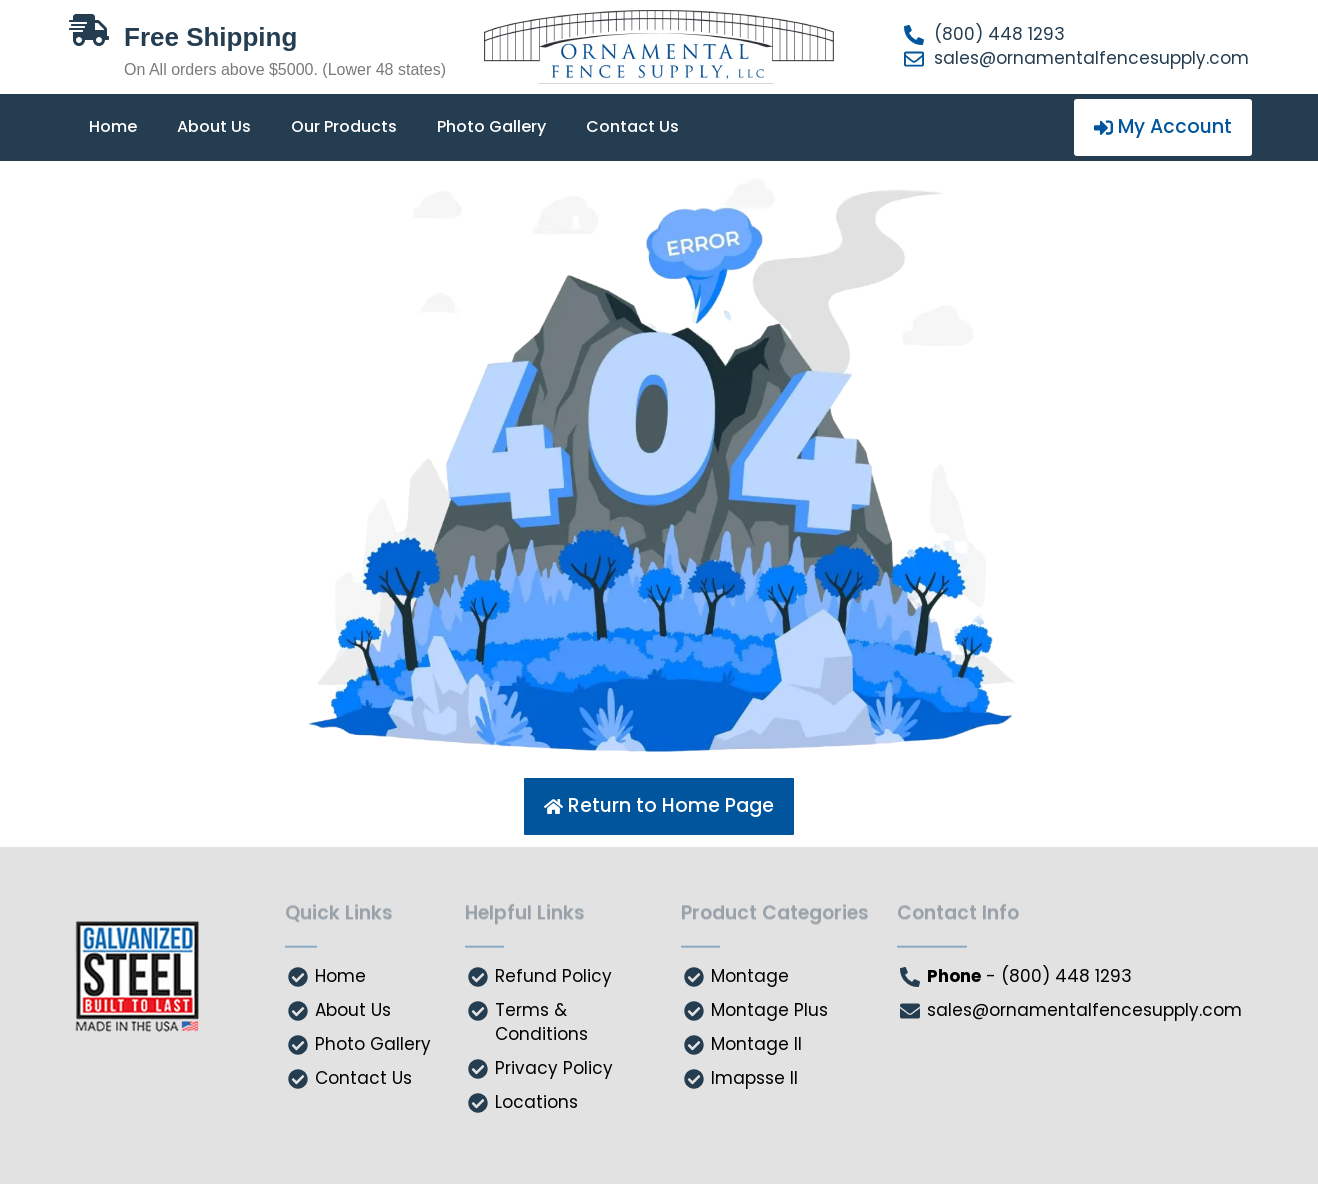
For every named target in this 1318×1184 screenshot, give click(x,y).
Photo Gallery (491, 126)
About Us (214, 126)
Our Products (344, 126)
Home (113, 126)
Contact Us (632, 126)
